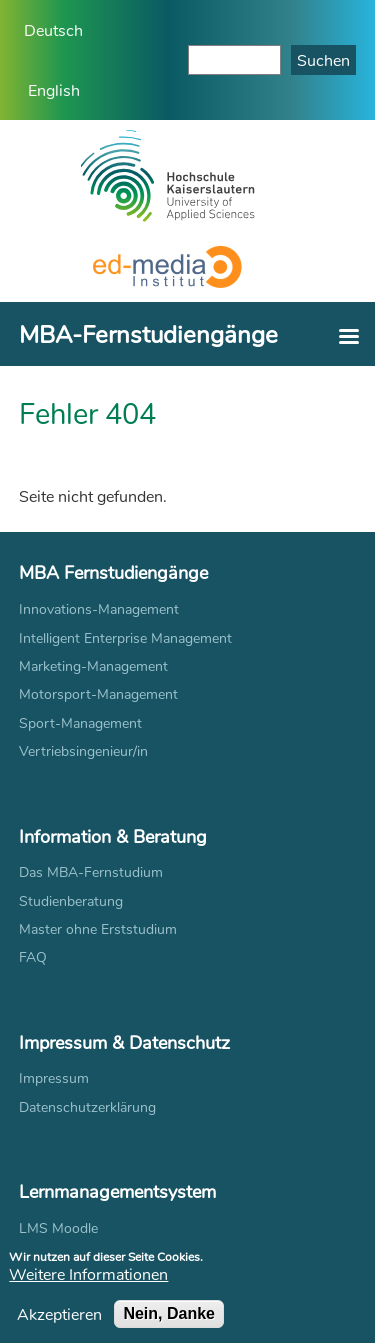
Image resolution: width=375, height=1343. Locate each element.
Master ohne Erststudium (98, 928)
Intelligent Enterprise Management (125, 637)
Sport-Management (80, 722)
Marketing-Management (93, 665)
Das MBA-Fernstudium (91, 871)
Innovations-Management (99, 608)
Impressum (54, 1077)
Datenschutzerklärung (87, 1106)
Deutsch (53, 29)
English (54, 89)
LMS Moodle (58, 1227)
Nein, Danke (169, 1319)
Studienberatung (71, 900)
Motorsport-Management (98, 693)
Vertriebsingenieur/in (83, 750)
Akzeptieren (59, 1320)
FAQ (33, 956)
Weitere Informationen (88, 1281)
